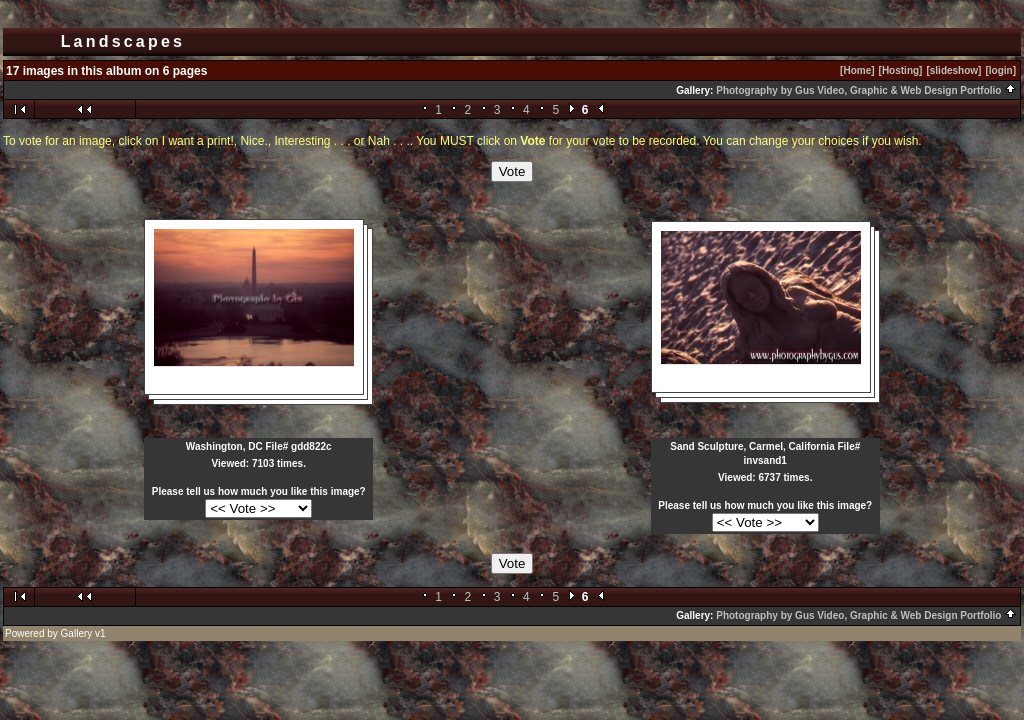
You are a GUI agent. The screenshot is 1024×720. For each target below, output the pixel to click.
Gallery (77, 633)
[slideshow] (953, 70)
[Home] (857, 70)
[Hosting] (901, 70)
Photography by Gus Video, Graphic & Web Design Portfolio (866, 90)
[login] (1000, 70)
